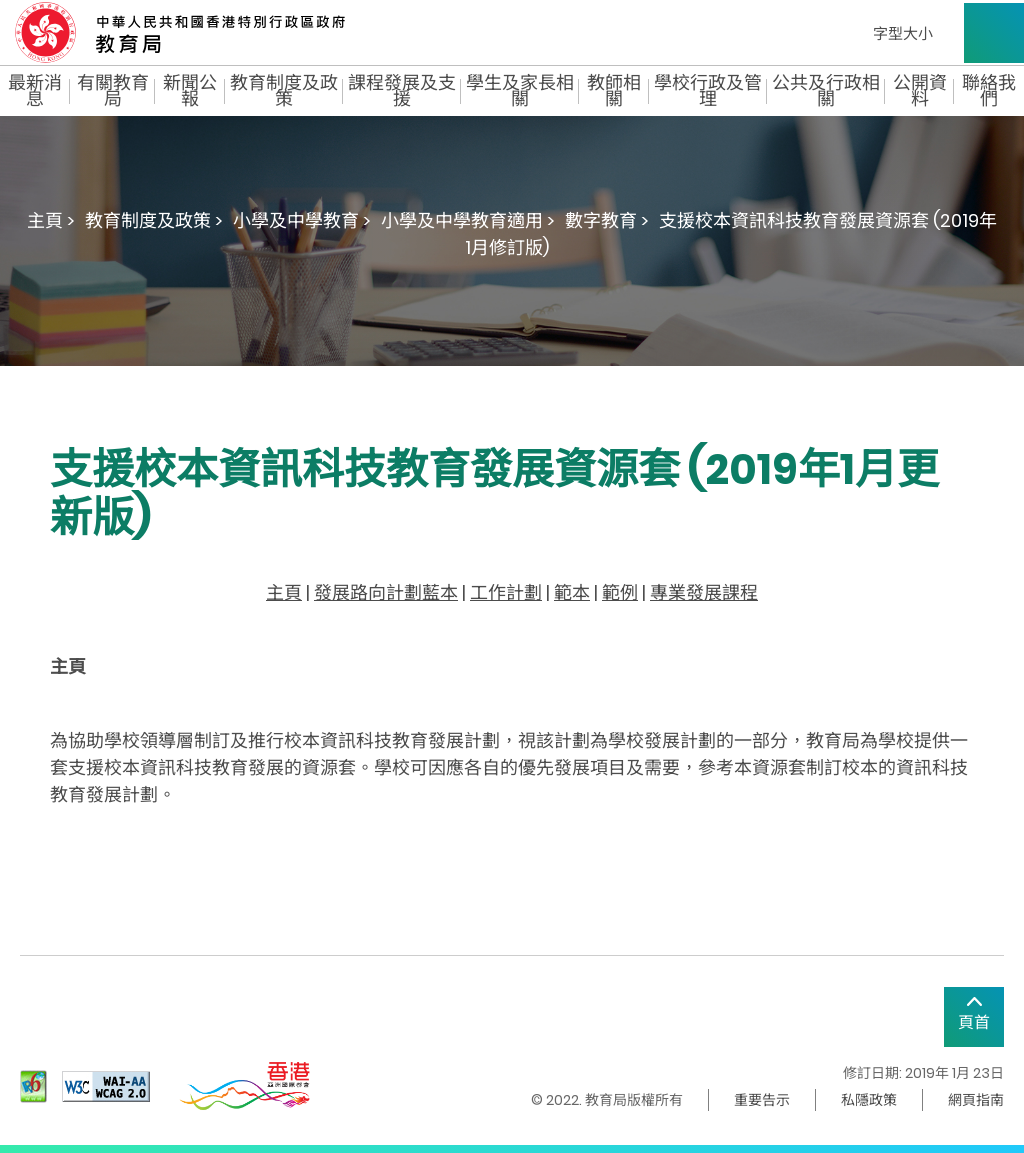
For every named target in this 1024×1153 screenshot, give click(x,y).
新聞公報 (190, 91)
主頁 (284, 592)
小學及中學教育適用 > (468, 220)
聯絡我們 (989, 91)
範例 (620, 592)
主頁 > (51, 220)
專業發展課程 (704, 592)
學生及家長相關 (520, 91)
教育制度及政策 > (154, 220)
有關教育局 (113, 91)
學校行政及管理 (708, 91)
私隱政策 (869, 1100)
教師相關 (614, 91)
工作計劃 (506, 592)
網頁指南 (976, 1100)
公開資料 (920, 91)
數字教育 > (607, 220)
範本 (572, 592)
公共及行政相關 (826, 91)
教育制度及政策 (284, 91)
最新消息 (35, 91)
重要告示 (762, 1100)
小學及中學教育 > (302, 220)
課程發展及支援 (402, 91)
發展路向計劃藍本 (386, 592)
